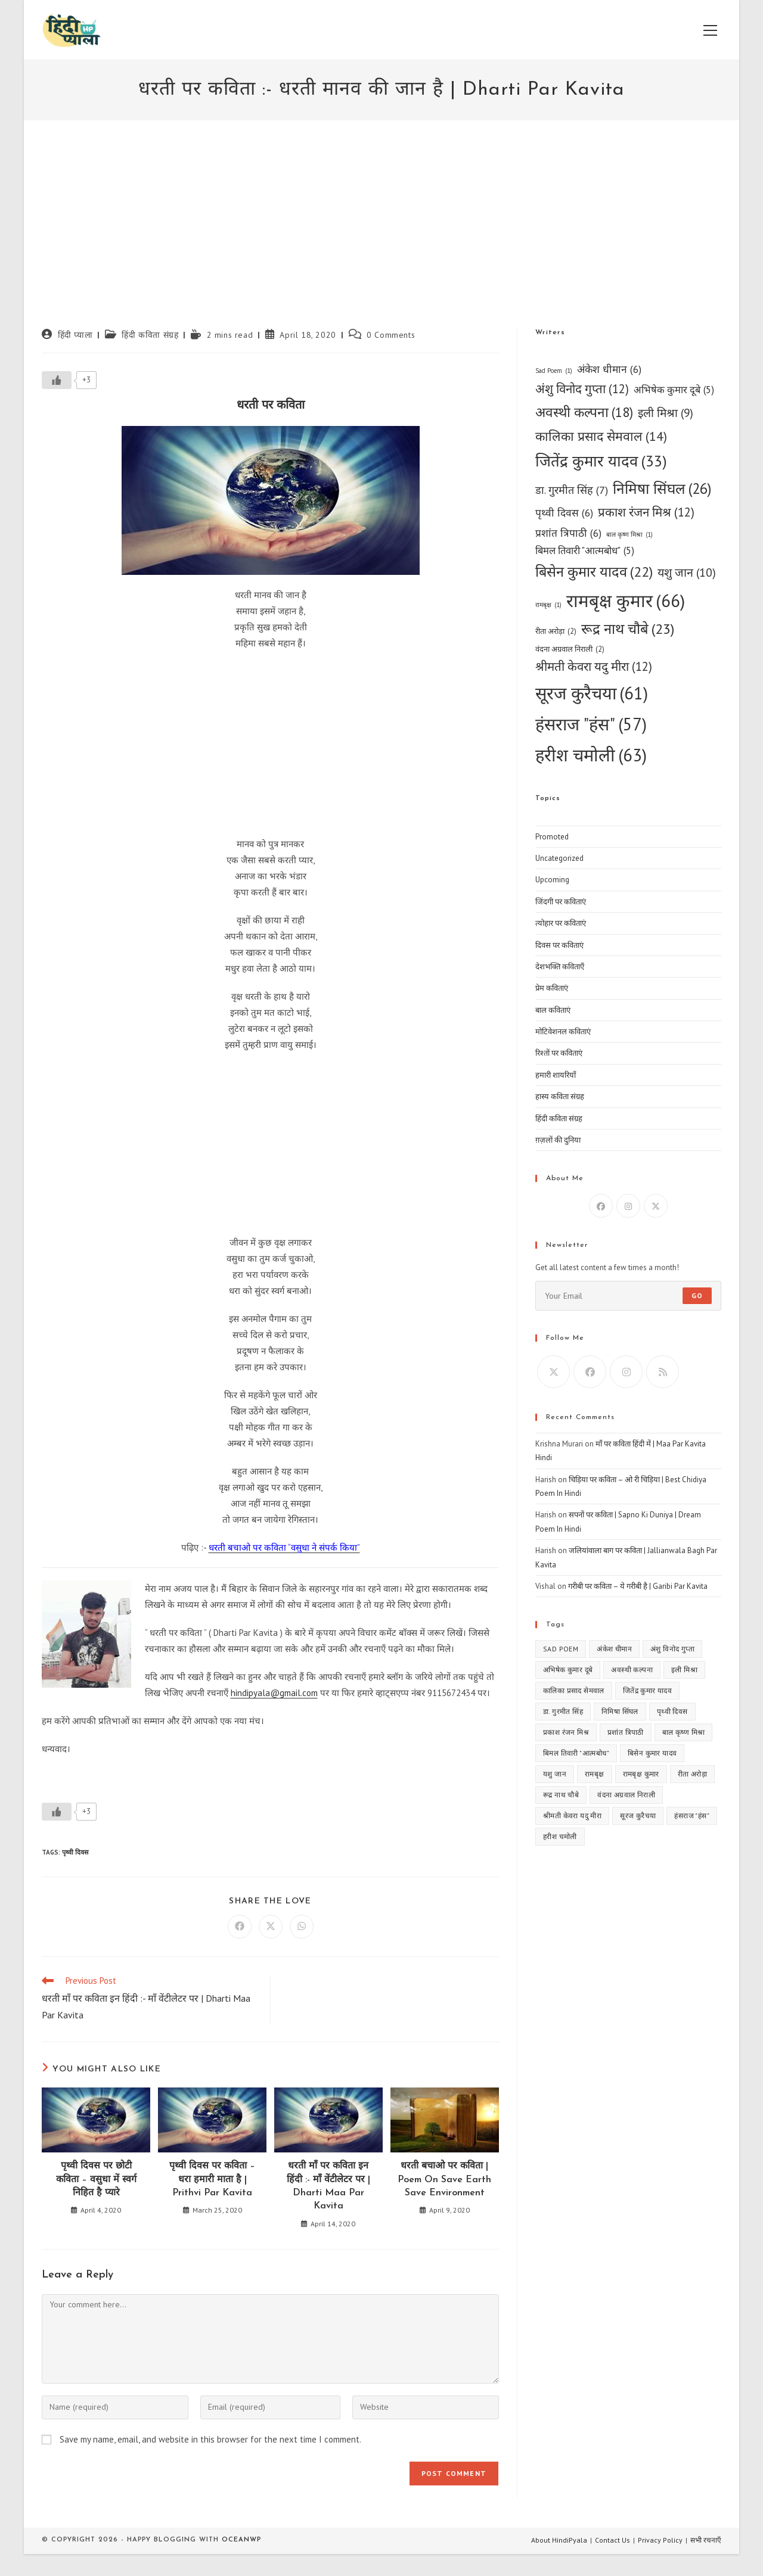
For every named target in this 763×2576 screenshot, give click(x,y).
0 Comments (391, 334)
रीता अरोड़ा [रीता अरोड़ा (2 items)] (555, 631)
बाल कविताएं (552, 1010)
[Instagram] (628, 1206)
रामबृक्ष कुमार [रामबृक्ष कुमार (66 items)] (625, 601)
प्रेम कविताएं (551, 988)
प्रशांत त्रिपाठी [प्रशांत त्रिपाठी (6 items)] (568, 533)
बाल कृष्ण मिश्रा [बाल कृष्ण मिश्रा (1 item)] (629, 534)
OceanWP (241, 2540)
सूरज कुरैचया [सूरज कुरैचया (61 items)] (591, 693)
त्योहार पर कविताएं (560, 923)
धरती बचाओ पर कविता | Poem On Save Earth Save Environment (444, 2179)
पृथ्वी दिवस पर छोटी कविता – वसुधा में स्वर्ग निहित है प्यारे (96, 2179)
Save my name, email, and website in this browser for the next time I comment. (210, 2439)
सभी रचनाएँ (705, 2539)
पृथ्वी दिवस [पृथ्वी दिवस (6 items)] (564, 512)
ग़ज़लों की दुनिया (558, 1140)
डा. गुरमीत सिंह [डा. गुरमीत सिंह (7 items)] (571, 490)
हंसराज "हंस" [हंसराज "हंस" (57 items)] (591, 724)
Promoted (552, 837)
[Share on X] (271, 1927)
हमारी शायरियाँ (555, 1075)
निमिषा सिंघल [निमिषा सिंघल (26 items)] (662, 488)
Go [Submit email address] (697, 1295)
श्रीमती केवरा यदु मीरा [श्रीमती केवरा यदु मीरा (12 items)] (593, 667)
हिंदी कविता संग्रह (150, 334)
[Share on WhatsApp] (302, 1927)
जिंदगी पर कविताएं (560, 902)
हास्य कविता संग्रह (559, 1096)
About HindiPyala (559, 2539)
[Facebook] (601, 1206)
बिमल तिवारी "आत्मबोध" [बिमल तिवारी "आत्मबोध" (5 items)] (584, 551)
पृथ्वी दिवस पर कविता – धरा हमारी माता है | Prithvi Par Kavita (212, 2179)
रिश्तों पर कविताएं (558, 1053)
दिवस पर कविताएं (559, 945)
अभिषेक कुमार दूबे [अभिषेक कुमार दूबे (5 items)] (674, 390)
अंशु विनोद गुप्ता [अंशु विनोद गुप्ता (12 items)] (582, 389)
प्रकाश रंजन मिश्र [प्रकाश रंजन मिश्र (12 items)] (646, 513)
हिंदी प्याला (75, 334)
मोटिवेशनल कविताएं (563, 1031)
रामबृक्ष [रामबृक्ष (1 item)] (548, 605)
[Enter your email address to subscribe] (628, 1296)
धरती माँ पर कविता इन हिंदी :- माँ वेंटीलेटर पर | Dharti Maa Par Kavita (328, 2186)
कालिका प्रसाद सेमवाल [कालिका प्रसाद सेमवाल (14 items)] (601, 436)
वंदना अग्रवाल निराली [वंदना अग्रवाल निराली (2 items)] (569, 649)
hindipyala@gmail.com (274, 1692)
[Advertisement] (381, 239)
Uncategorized (559, 858)
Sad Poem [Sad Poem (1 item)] (553, 371)
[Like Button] (57, 380)
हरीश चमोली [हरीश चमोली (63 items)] (591, 754)
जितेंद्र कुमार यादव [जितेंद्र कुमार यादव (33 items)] (601, 461)
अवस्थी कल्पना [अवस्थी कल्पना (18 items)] (584, 412)
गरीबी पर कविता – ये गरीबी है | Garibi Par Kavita (638, 1586)
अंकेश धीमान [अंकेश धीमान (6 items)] (609, 369)
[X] (656, 1206)
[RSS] (662, 1371)
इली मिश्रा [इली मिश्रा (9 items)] (665, 413)
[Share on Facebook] (240, 1927)
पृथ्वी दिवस (75, 1852)
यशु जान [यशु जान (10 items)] (686, 572)
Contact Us (612, 2539)
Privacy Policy (660, 2539)
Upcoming (552, 880)
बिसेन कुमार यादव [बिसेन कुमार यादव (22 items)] (594, 571)
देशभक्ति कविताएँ (559, 967)
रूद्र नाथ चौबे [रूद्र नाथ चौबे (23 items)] (627, 629)
